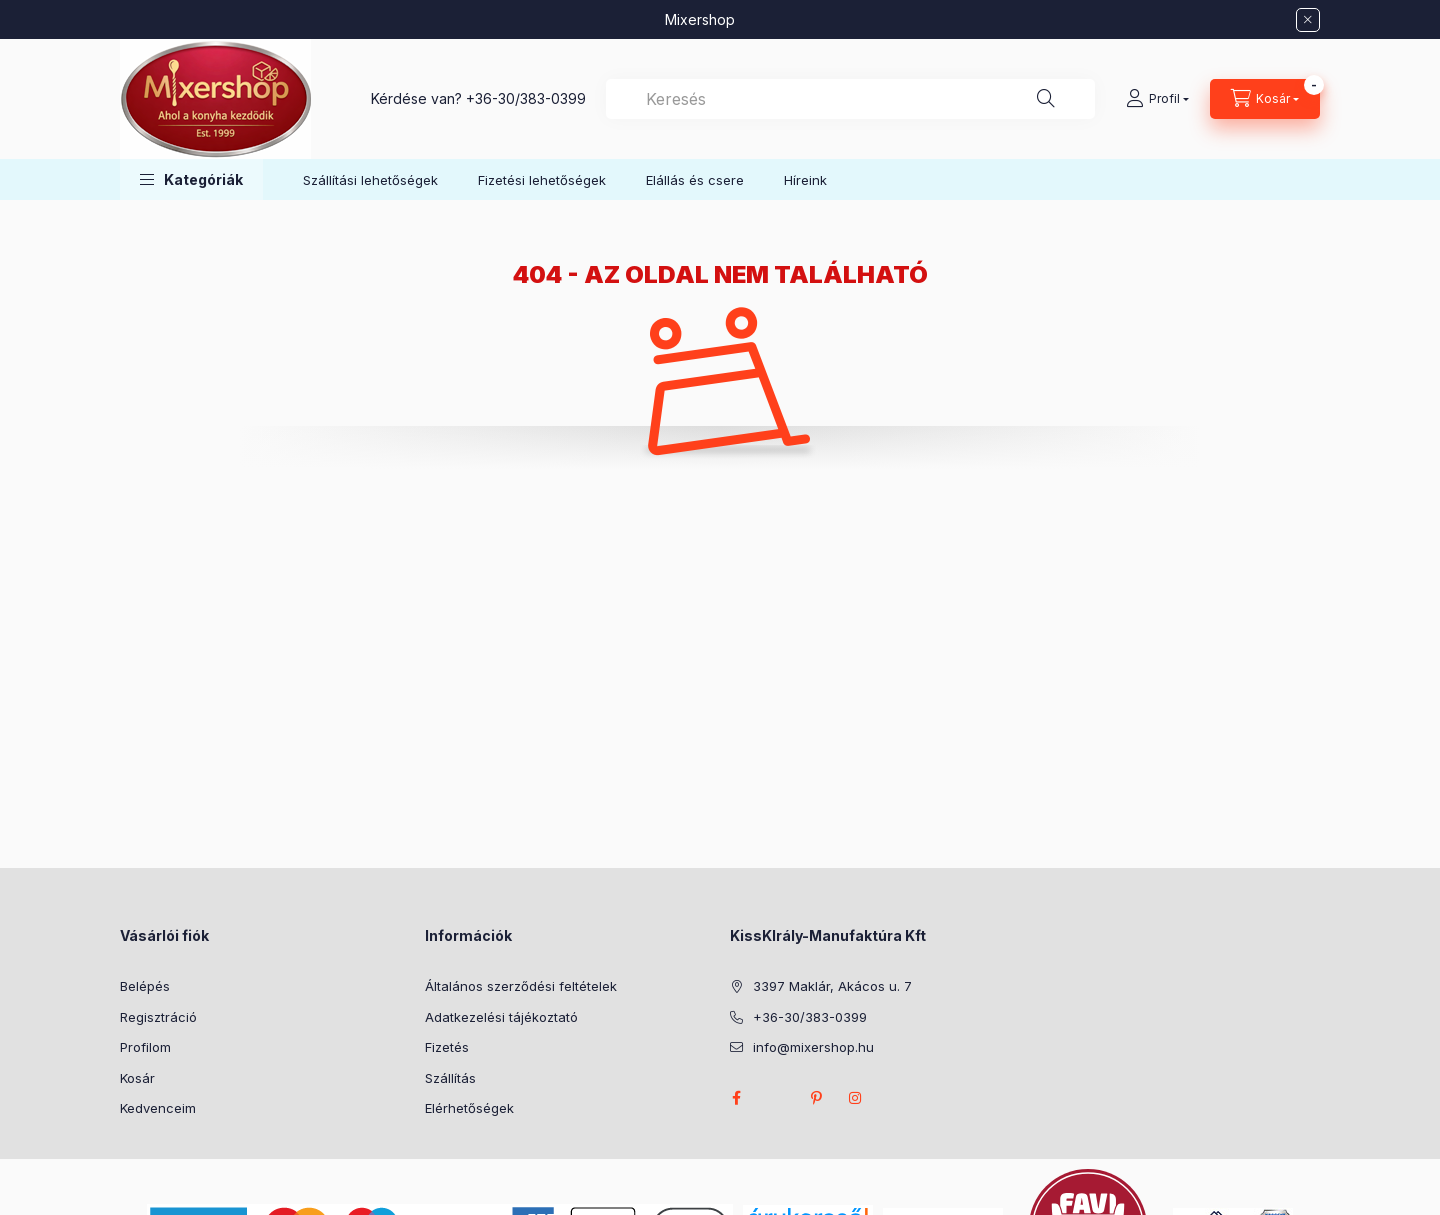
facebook (736, 1098)
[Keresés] (1046, 99)
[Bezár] (1308, 20)
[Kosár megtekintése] (1265, 99)
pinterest (816, 1098)
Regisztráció (158, 1017)
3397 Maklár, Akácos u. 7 (832, 986)
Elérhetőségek (469, 1108)
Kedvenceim (158, 1108)
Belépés (145, 986)
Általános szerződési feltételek (521, 986)
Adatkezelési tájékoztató (501, 1017)
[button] (191, 179)
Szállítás (450, 1078)
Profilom (145, 1047)
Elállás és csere (695, 180)
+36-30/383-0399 (526, 98)
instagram (856, 1098)
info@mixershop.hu (813, 1047)
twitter (776, 1098)
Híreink (805, 180)
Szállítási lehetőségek (370, 180)
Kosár (137, 1078)
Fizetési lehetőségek (542, 180)
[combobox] (850, 99)
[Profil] (1157, 99)
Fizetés (447, 1047)
